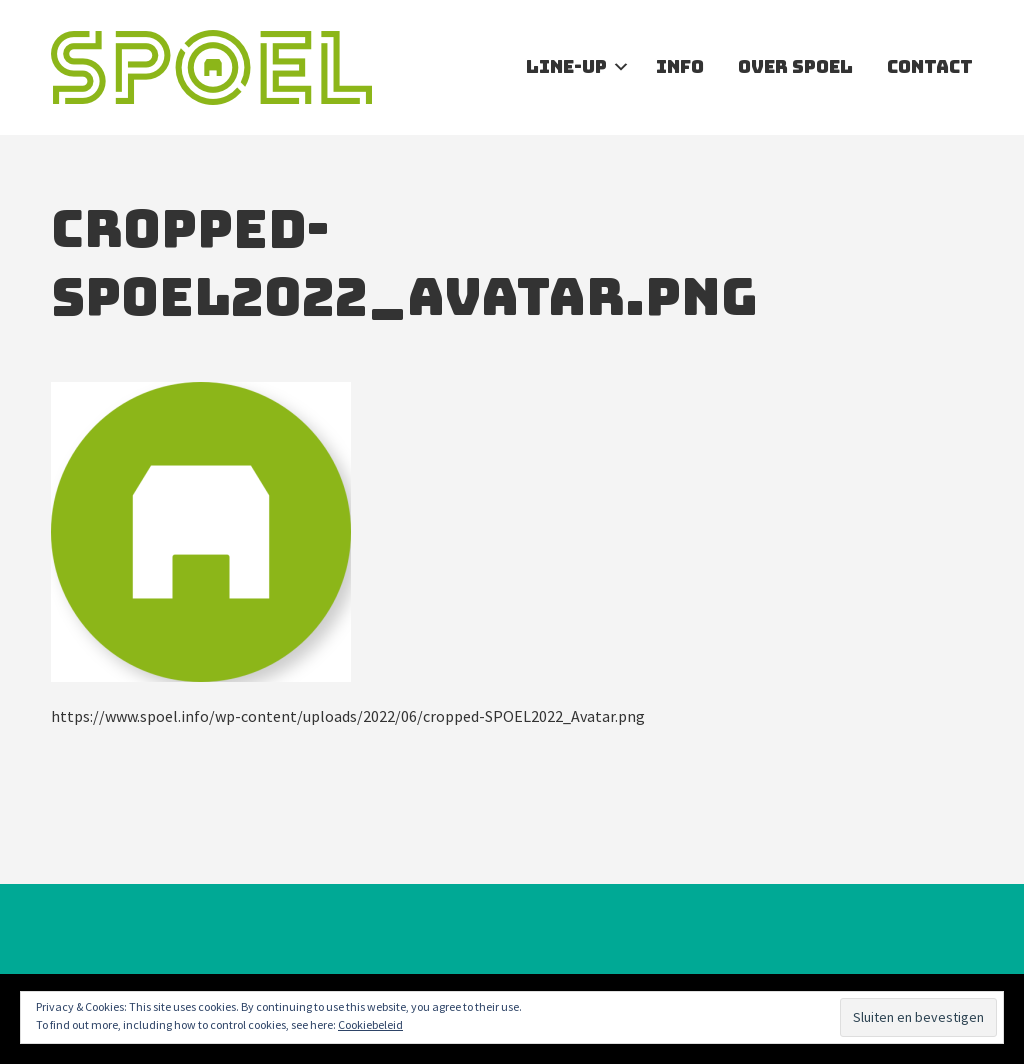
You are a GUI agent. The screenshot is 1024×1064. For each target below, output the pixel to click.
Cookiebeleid (370, 1024)
